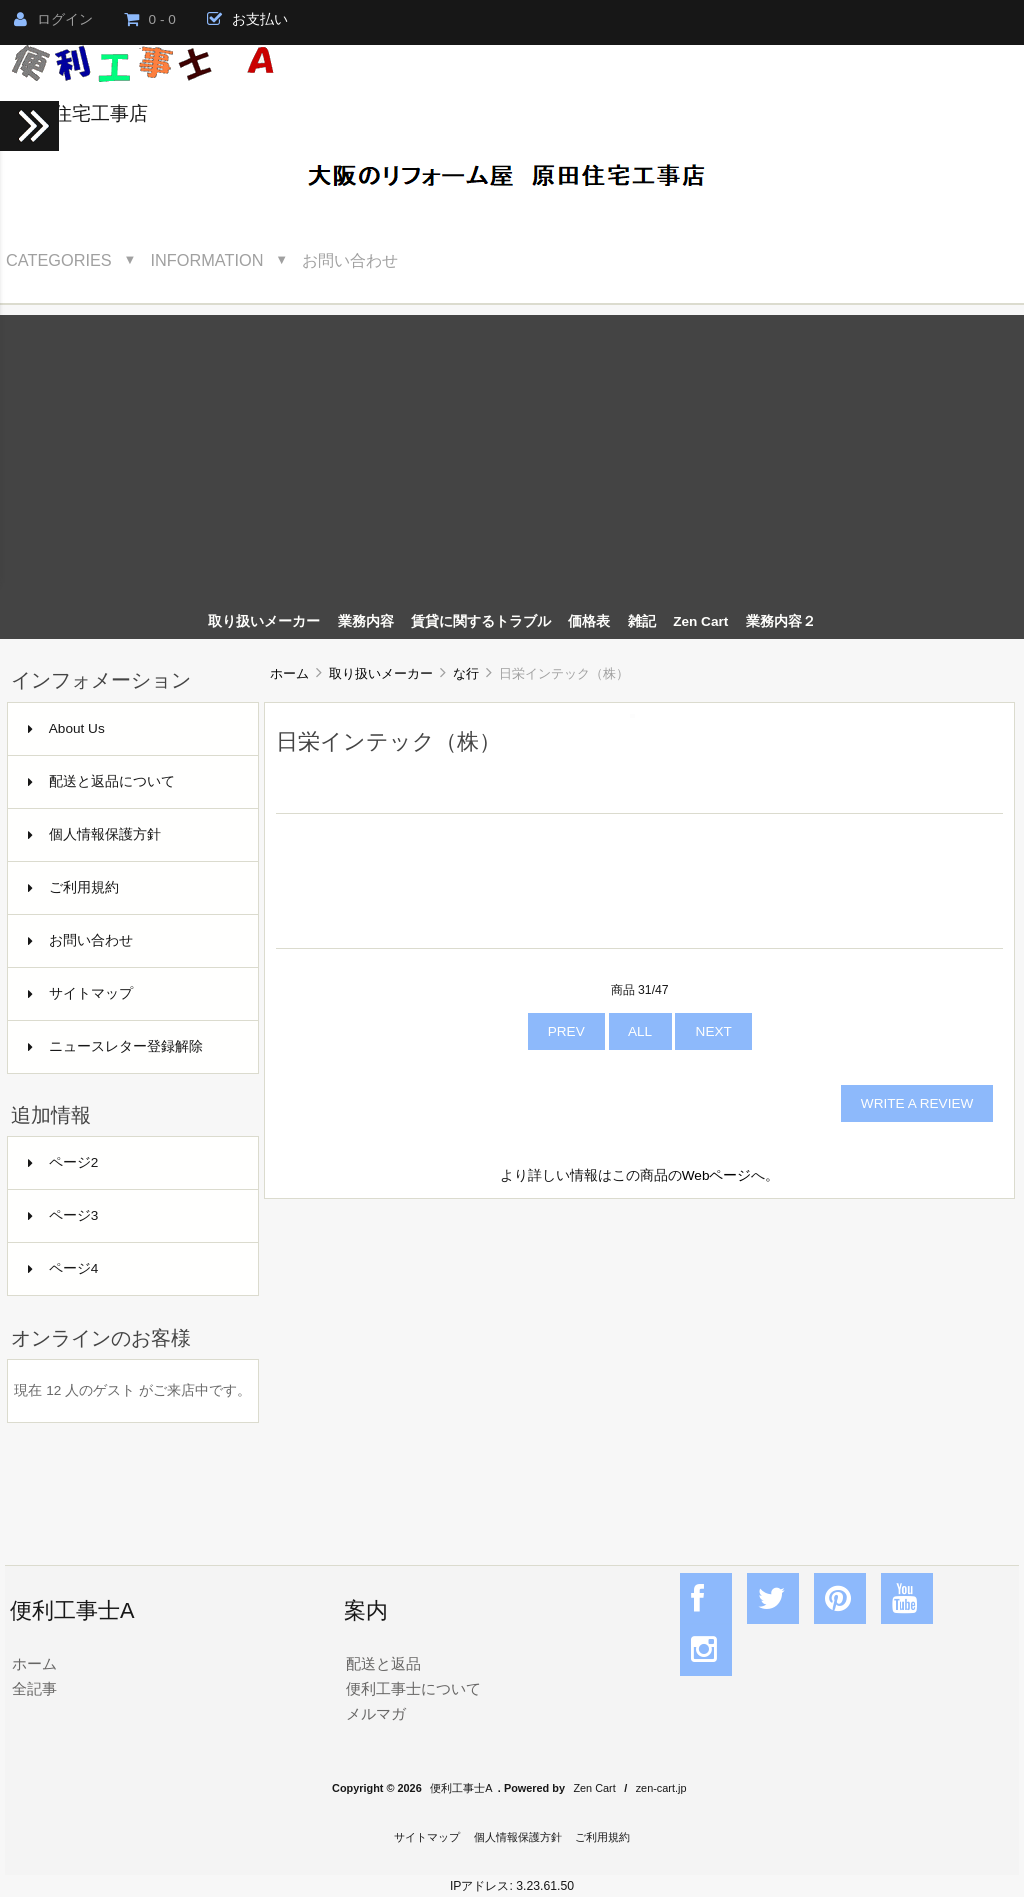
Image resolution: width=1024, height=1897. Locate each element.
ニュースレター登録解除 (115, 1046)
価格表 (589, 621)
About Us (66, 728)
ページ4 (63, 1268)
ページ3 (63, 1215)
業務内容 (366, 621)
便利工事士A (461, 1788)
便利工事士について (413, 1688)
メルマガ (376, 1713)
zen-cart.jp (661, 1788)
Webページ (717, 1175)
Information (207, 260)
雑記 (642, 621)
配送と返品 (383, 1663)
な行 (466, 673)
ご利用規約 (73, 887)
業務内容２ (781, 621)
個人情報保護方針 (94, 834)
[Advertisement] (512, 455)
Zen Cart (700, 621)
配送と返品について (101, 781)
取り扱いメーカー (381, 673)
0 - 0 (150, 19)
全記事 (34, 1688)
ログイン (53, 19)
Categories (59, 260)
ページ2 (63, 1162)
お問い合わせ (350, 260)
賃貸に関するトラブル (481, 621)
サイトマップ (80, 993)
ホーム (289, 673)
